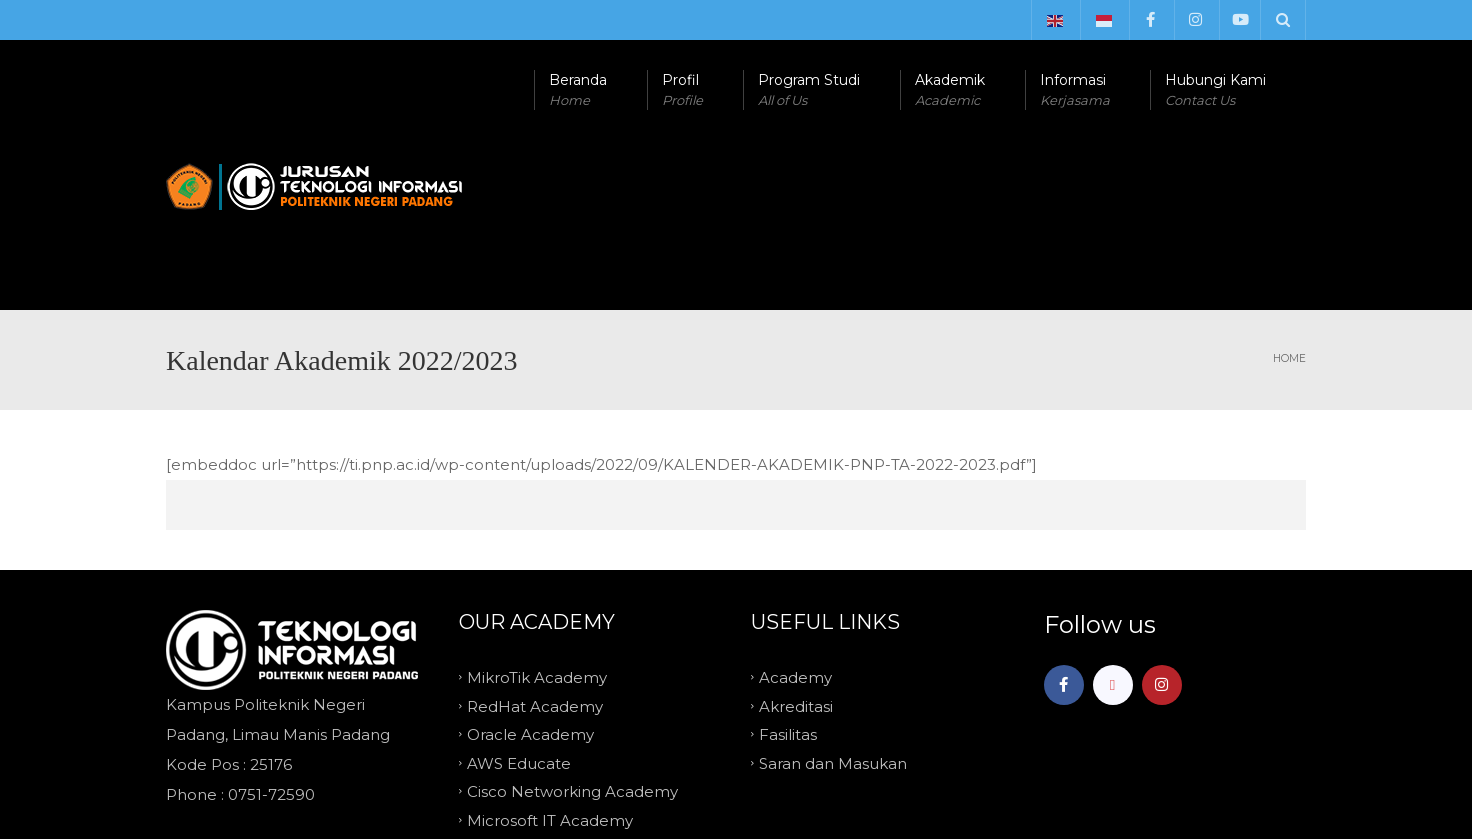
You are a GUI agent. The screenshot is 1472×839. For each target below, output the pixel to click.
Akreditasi (796, 535)
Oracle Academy (530, 564)
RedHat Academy (535, 535)
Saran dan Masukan (833, 592)
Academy (795, 507)
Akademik (950, 90)
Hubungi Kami (1215, 90)
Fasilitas (788, 564)
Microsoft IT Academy (550, 649)
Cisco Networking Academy (572, 621)
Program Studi (809, 90)
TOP (736, 728)
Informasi (1075, 90)
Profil (682, 90)
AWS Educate (519, 592)
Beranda (578, 90)
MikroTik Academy (537, 507)
